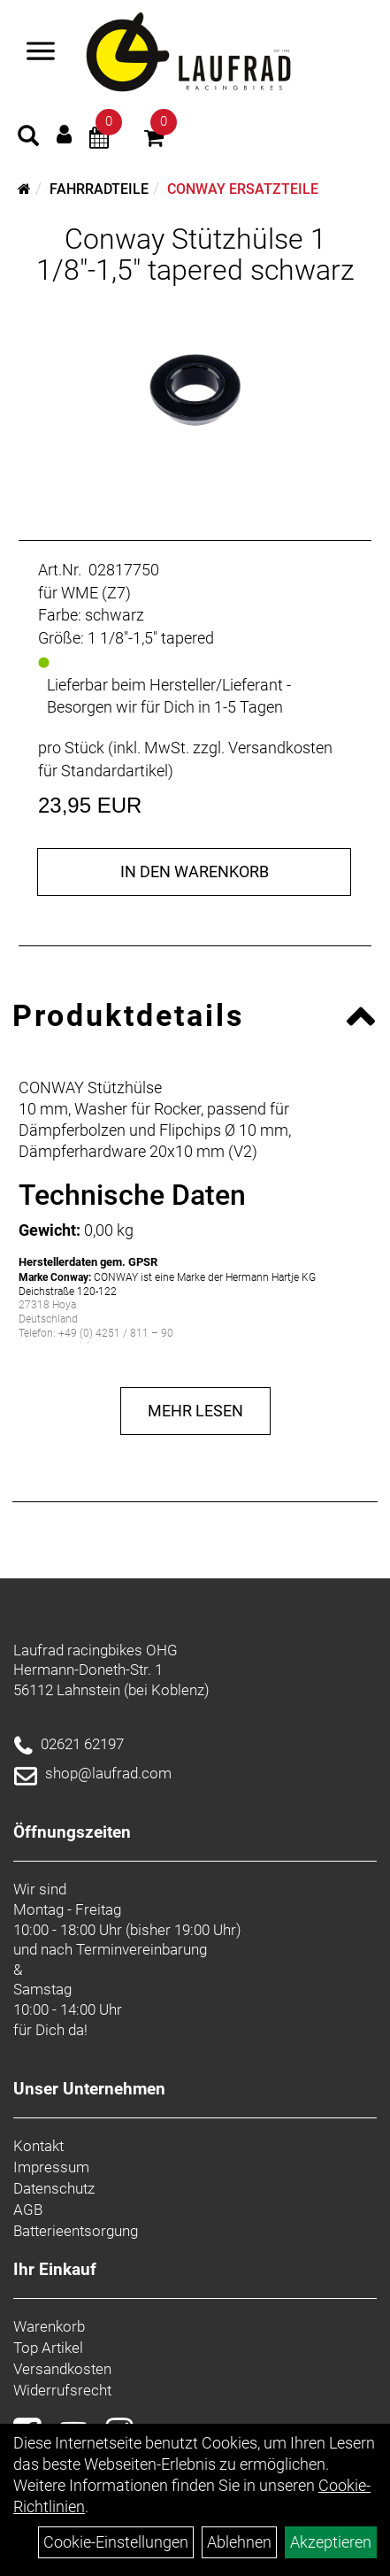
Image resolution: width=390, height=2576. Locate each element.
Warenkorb (49, 2326)
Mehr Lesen (195, 1410)
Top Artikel (48, 2347)
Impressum (51, 2167)
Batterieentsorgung (75, 2231)
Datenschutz (54, 2188)
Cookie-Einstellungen (115, 2542)
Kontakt (38, 2146)
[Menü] (41, 53)
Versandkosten (62, 2369)
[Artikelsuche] (28, 138)
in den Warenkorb (194, 871)
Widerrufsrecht (62, 2390)
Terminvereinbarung (141, 1949)
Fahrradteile (99, 189)
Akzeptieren (330, 2542)
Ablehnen (239, 2542)
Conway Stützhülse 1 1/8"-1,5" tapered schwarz (195, 254)
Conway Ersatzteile (242, 189)
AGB (27, 2209)
